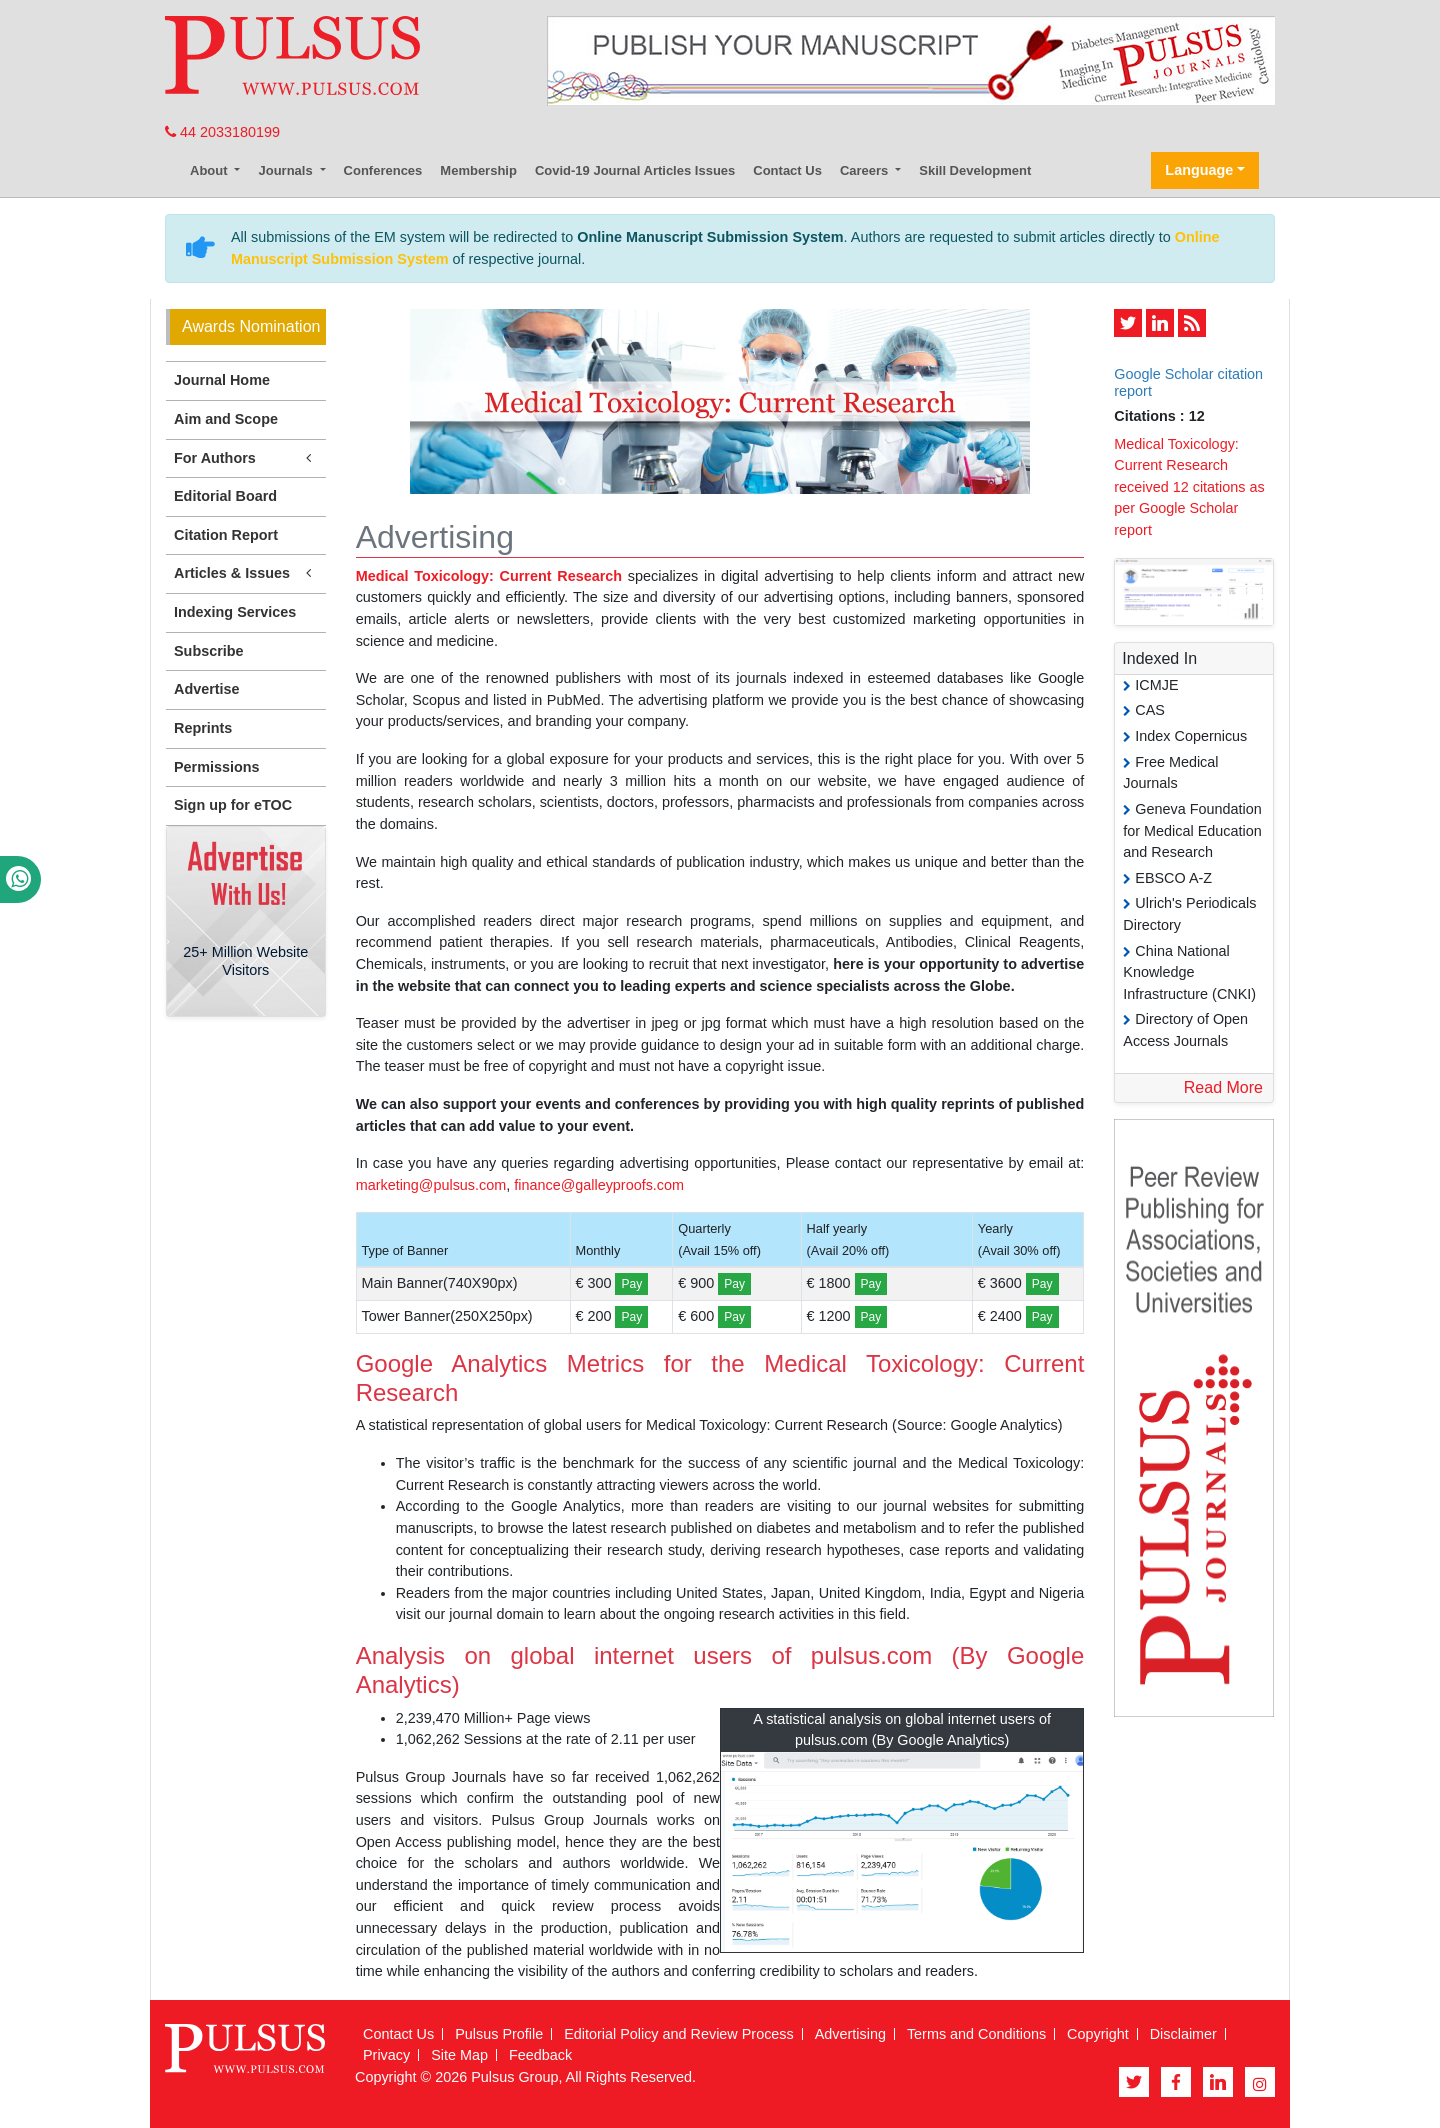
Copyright (1098, 2034)
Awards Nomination (251, 326)
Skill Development (975, 170)
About (210, 170)
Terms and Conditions (976, 2034)
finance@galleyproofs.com (599, 1185)
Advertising (850, 2034)
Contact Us (787, 170)
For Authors (246, 458)
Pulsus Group (514, 2077)
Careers (866, 170)
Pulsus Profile (499, 2034)
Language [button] (1199, 170)
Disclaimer (1183, 2034)
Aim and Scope (226, 419)
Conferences (383, 170)
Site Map (459, 2055)
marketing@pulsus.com (431, 1185)
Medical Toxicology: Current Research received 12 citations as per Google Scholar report (1189, 487)
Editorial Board (225, 496)
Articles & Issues (246, 573)
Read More (1223, 1087)
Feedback (540, 2055)
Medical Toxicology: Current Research (489, 576)
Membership (478, 170)
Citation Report (226, 535)
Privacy (386, 2055)
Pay (631, 1284)
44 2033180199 (222, 132)
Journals (287, 170)
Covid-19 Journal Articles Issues (635, 170)
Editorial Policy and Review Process (679, 2034)
